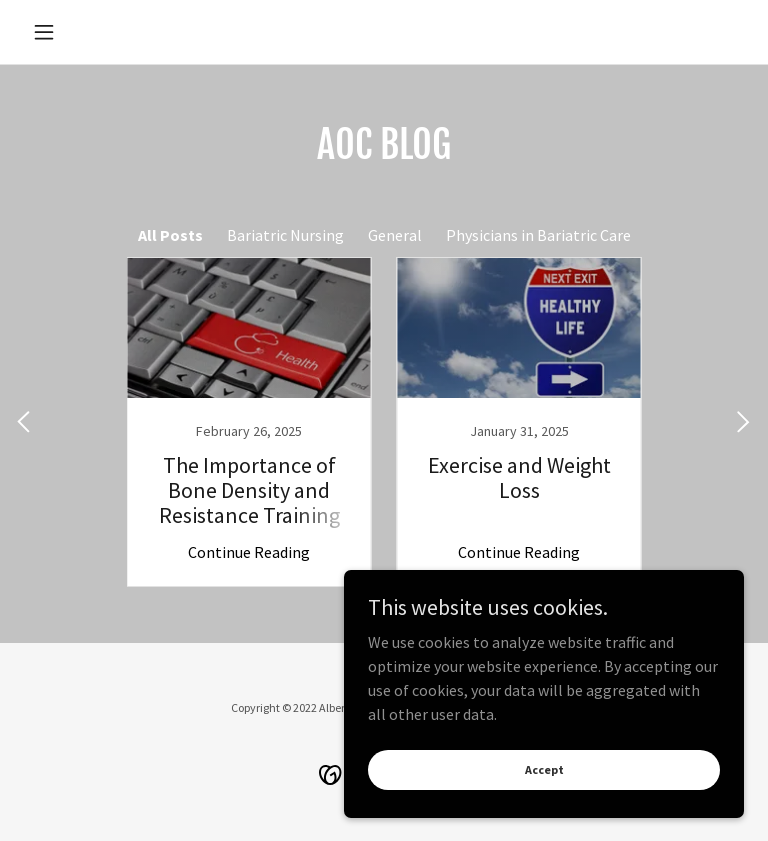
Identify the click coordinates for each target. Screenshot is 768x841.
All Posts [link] (170, 235)
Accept (544, 769)
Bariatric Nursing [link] (285, 235)
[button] (78, 32)
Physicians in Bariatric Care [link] (538, 235)
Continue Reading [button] (249, 552)
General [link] (395, 235)
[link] (249, 422)
